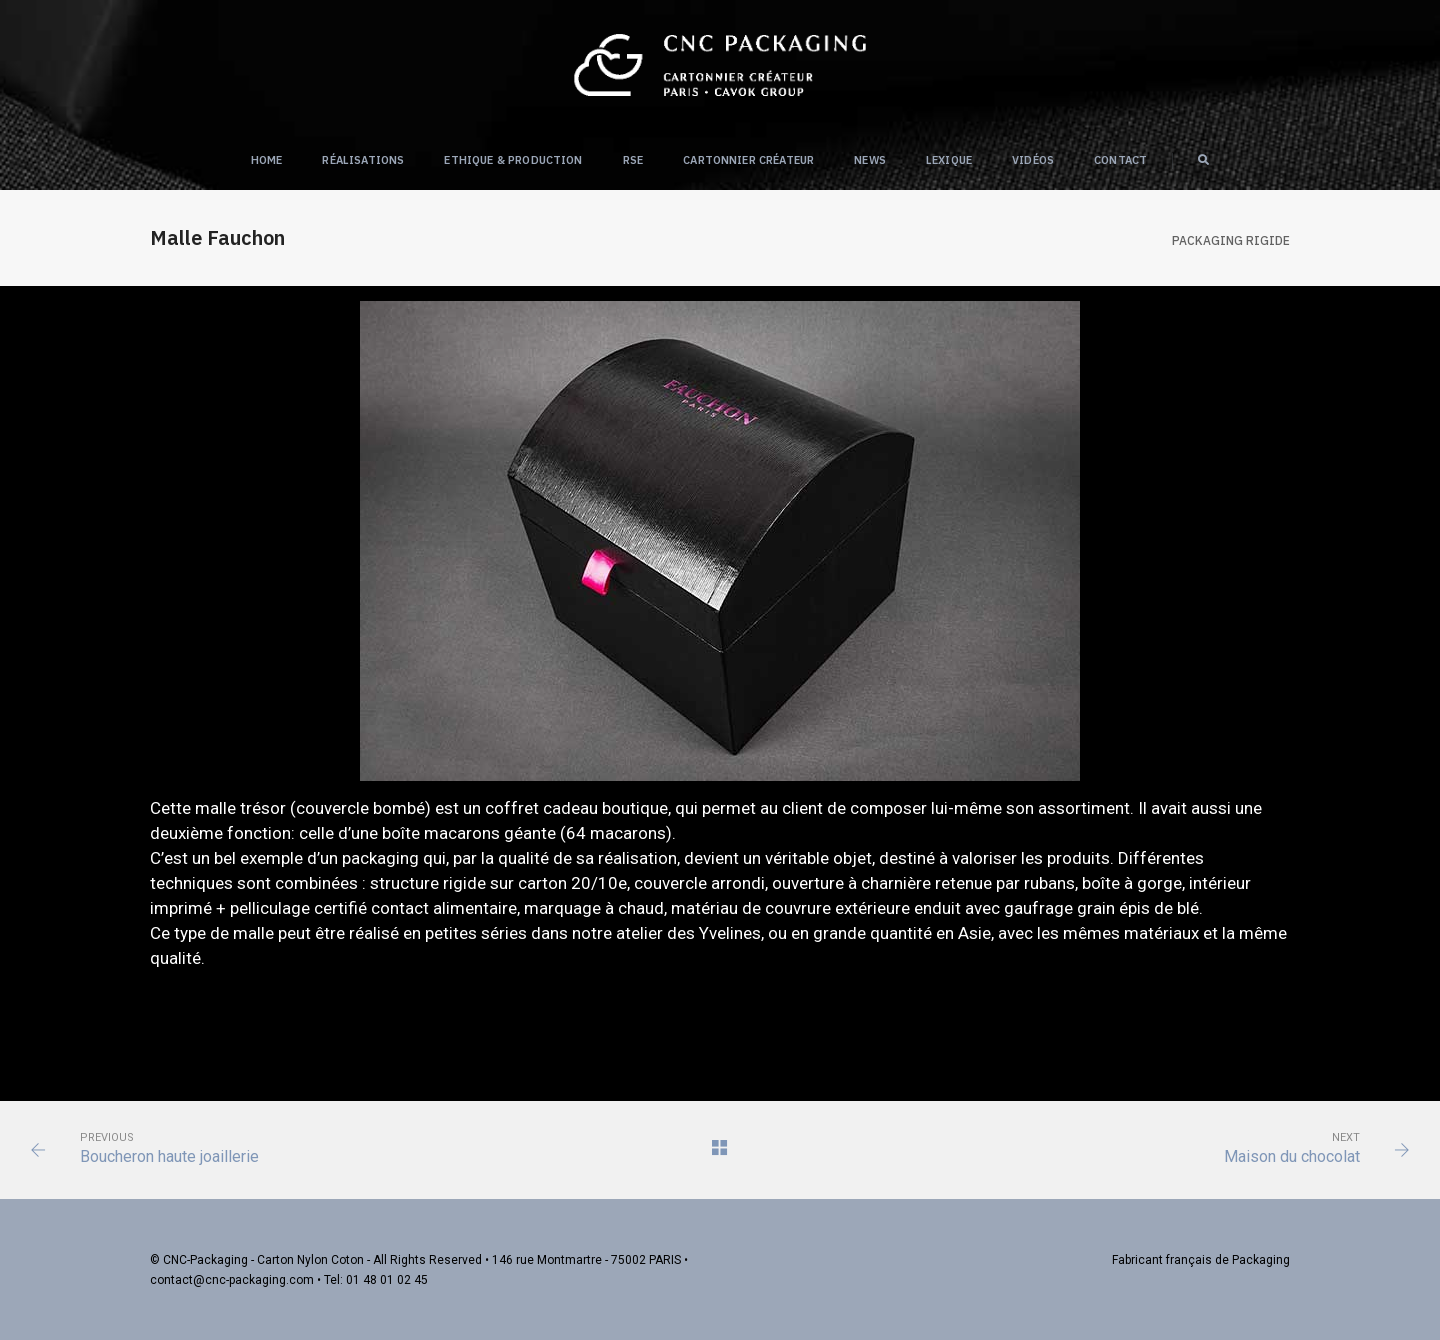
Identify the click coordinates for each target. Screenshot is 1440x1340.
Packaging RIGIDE (1231, 240)
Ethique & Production (513, 160)
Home (267, 160)
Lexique (949, 160)
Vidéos (1033, 160)
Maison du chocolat (1292, 1156)
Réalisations (363, 160)
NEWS (870, 160)
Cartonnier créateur (748, 160)
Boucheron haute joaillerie (169, 1156)
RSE (633, 160)
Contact (1120, 160)
